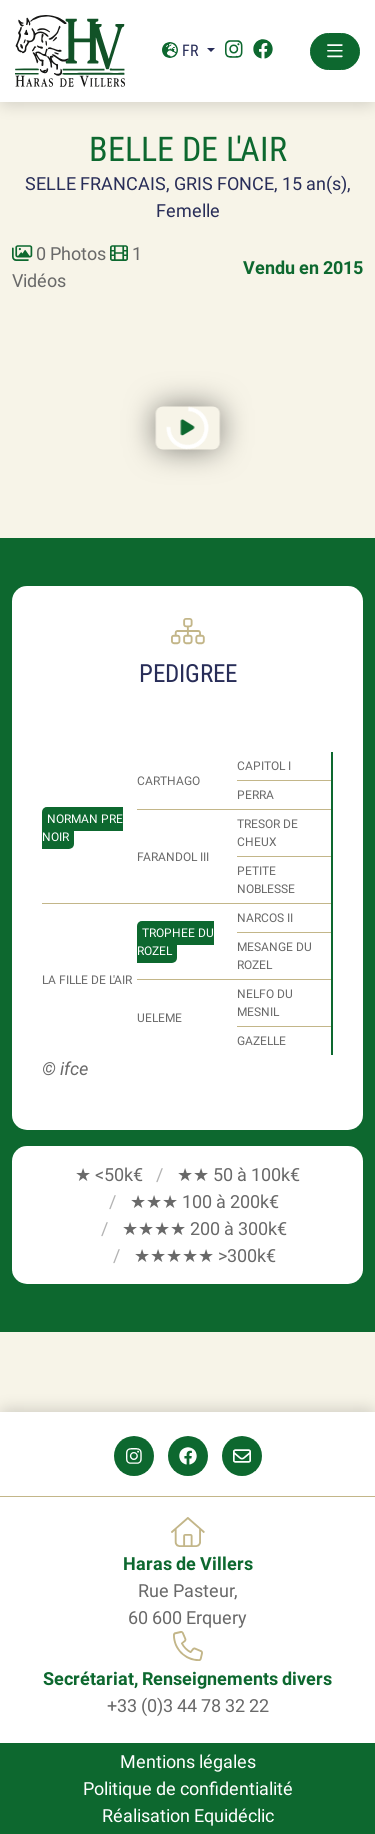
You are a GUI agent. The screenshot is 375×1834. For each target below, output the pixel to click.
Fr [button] (182, 50)
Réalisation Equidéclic (188, 1815)
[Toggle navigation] (335, 51)
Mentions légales (188, 1761)
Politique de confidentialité (188, 1788)
